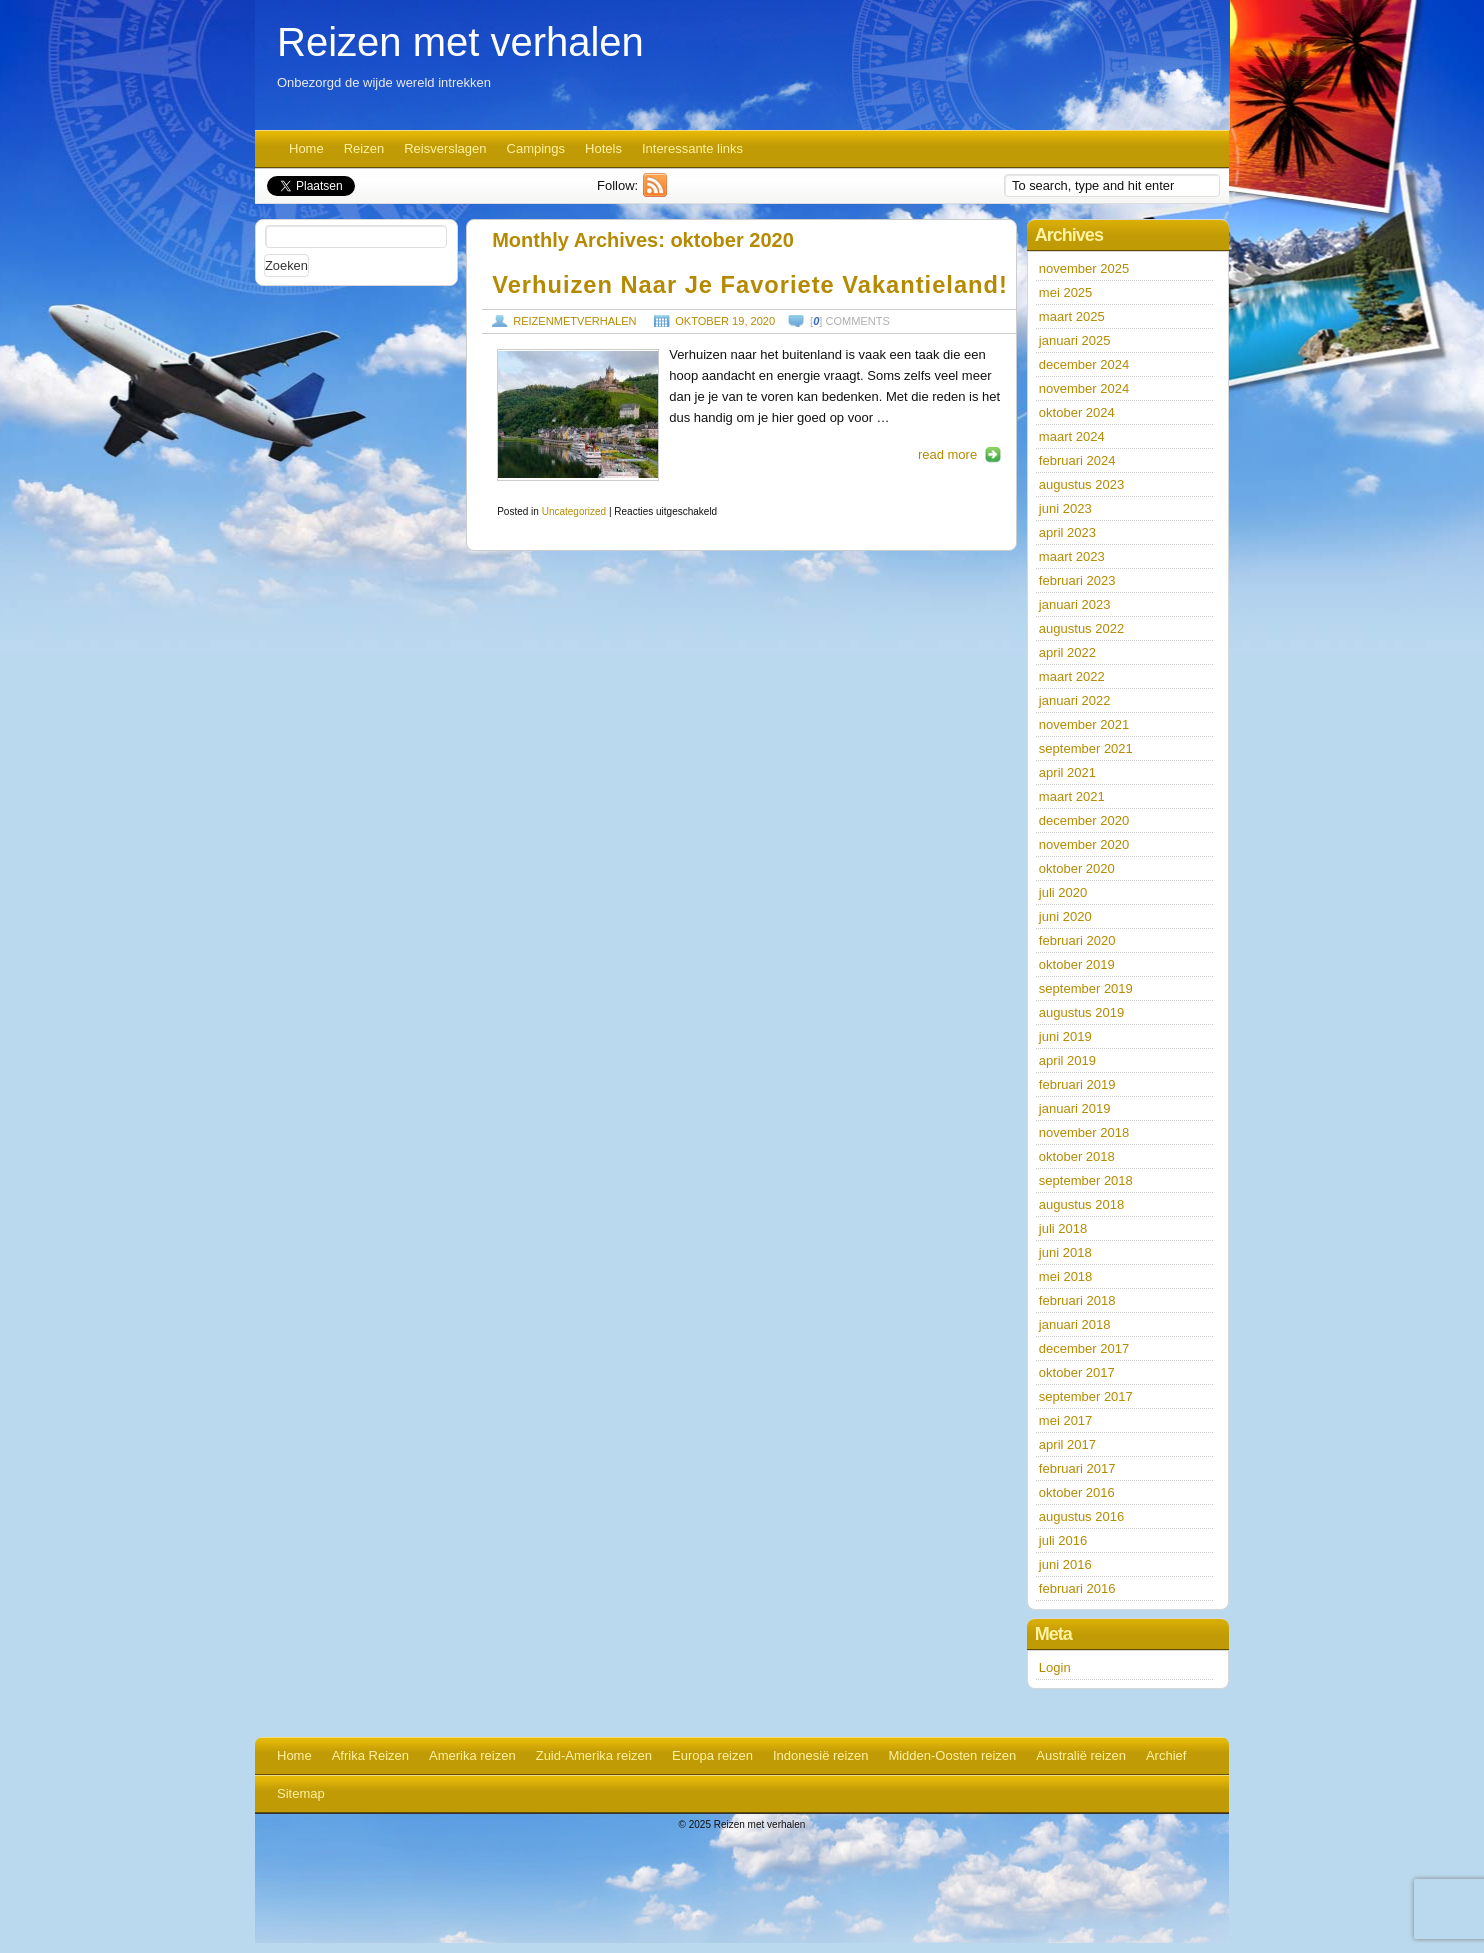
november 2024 (1084, 388)
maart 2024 (1072, 436)
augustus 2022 (1081, 628)
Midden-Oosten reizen (952, 1755)
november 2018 (1084, 1132)
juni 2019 (1065, 1036)
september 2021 (1086, 748)
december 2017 (1084, 1348)
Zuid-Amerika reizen (594, 1755)
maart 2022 (1072, 676)
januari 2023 (1075, 604)
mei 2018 (1065, 1276)
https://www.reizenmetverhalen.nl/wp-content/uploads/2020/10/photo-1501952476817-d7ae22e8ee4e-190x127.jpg (578, 415)
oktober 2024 (1077, 412)
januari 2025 (1075, 340)
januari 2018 (1075, 1324)
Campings (536, 148)
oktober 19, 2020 (725, 321)
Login (1055, 1667)
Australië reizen (1081, 1755)
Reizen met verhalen (460, 42)
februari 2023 (1077, 580)
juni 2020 (1065, 916)
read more (947, 454)
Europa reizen (712, 1755)
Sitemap (301, 1793)
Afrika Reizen (370, 1755)
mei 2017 (1065, 1420)
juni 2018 (1065, 1252)
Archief (1166, 1755)
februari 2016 (1077, 1588)
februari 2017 (1077, 1468)
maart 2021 (1072, 796)
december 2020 (1084, 820)
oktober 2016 (1077, 1492)
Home (306, 148)
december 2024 (1084, 364)
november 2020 (1084, 844)
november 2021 (1084, 724)
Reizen (364, 148)
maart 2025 (1072, 316)
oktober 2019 (1077, 964)
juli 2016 (1063, 1540)
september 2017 (1086, 1396)
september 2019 (1086, 988)
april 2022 (1067, 652)
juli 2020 (1063, 892)
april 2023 (1067, 532)
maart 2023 (1072, 556)
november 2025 (1084, 268)
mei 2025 (1065, 292)
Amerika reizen (472, 1755)
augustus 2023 (1081, 484)
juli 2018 (1063, 1228)
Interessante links (692, 148)
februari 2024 (1077, 460)
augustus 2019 (1081, 1012)
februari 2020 (1077, 940)
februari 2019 (1077, 1084)
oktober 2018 (1077, 1156)
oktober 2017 (1077, 1372)
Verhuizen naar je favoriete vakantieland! (750, 285)
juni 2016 (1065, 1564)
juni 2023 (1065, 508)
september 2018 (1086, 1180)
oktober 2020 (1077, 868)
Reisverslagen (445, 148)
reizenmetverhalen (574, 321)
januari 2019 (1075, 1108)
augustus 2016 (1081, 1516)
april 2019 (1067, 1060)
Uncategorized (574, 511)
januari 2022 (1075, 700)
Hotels (603, 148)
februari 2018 (1077, 1300)
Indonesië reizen (820, 1755)
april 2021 (1067, 772)
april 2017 (1067, 1444)
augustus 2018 (1081, 1204)
